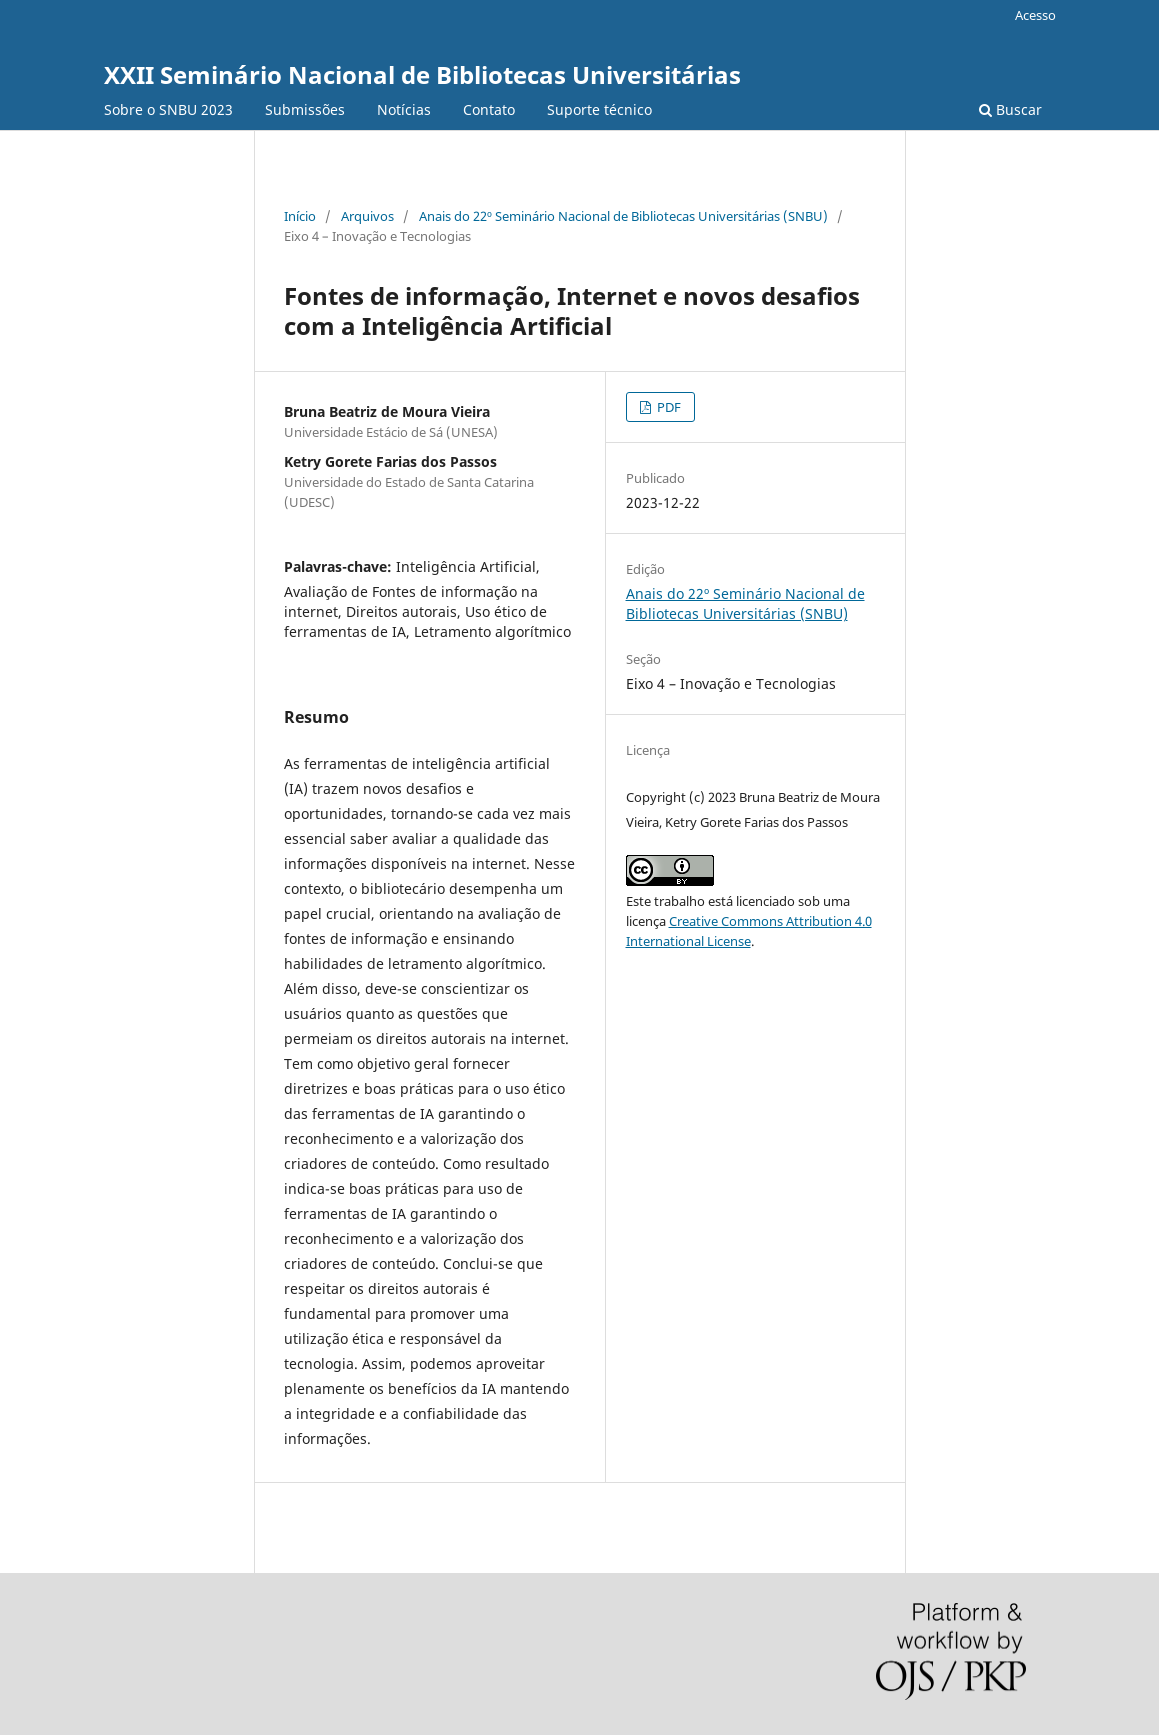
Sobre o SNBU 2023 (168, 109)
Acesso (1035, 15)
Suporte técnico (599, 109)
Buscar (1010, 109)
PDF (667, 407)
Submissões (305, 109)
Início (300, 216)
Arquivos (367, 216)
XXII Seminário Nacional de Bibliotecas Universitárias (422, 74)
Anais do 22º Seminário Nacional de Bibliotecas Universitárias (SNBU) (623, 216)
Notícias (404, 109)
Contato (489, 109)
